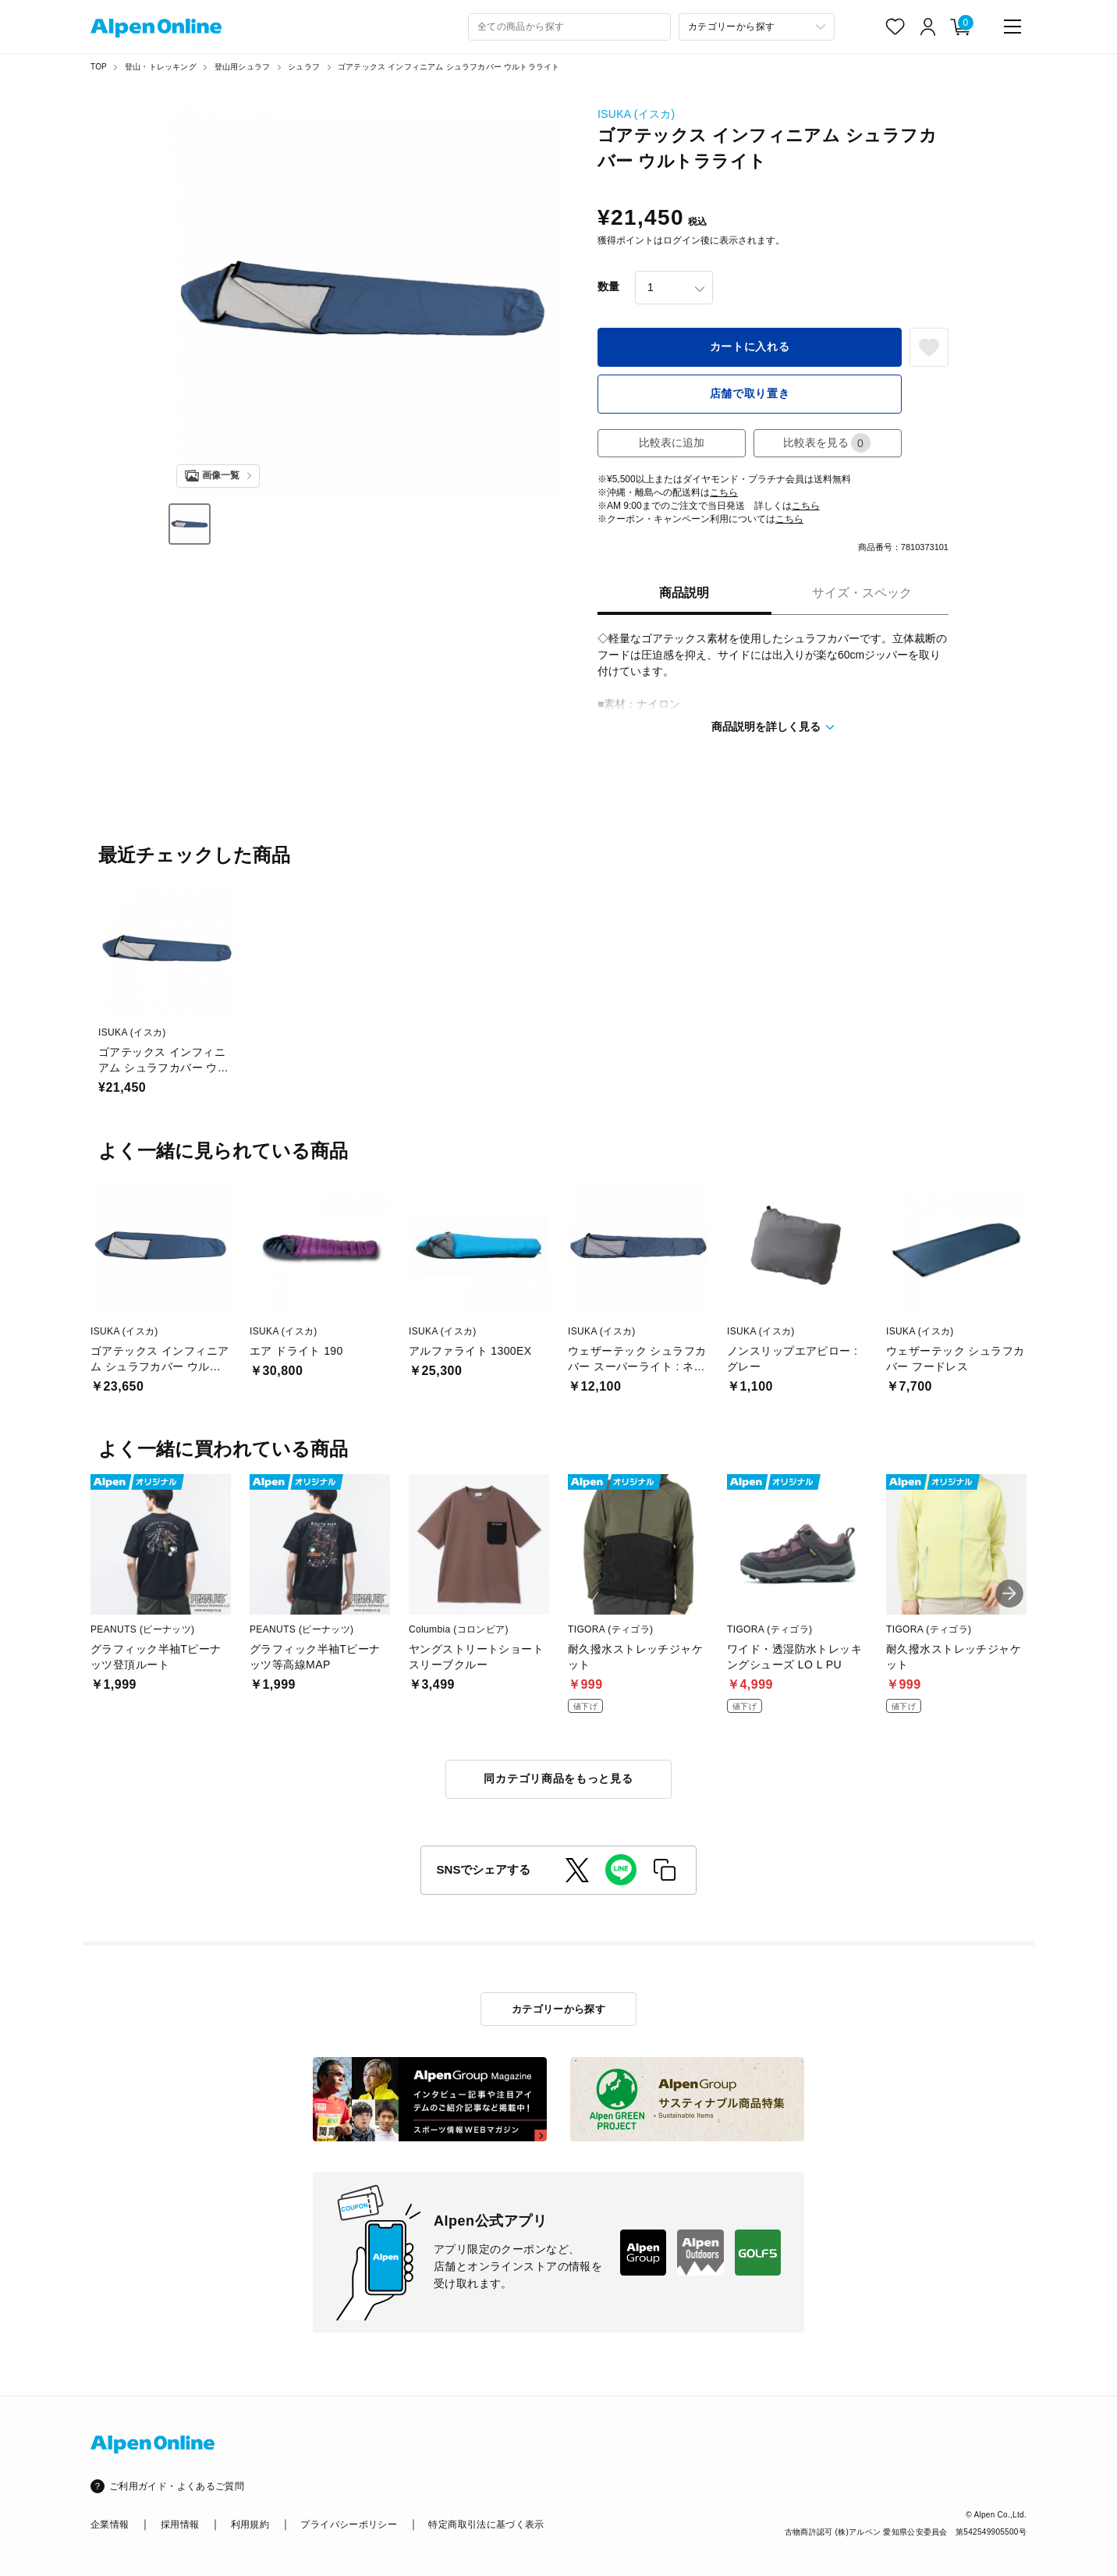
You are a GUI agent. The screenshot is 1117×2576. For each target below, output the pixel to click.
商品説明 (684, 592)
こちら (724, 492)
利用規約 (250, 2524)
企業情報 (109, 2524)
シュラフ (304, 66)
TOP (98, 66)
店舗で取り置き (750, 393)
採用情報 (180, 2524)
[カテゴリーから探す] (757, 27)
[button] (1009, 1593)
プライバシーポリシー (348, 2524)
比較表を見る (827, 443)
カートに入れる (750, 346)
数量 (608, 286)
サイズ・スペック (862, 592)
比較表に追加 (671, 442)
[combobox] (569, 27)
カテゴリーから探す (559, 2009)
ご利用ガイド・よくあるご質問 (176, 2486)
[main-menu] (1012, 26)
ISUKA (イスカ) (637, 114)
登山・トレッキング (161, 66)
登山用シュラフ (242, 66)
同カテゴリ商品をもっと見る (558, 1778)
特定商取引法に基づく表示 (486, 2524)
